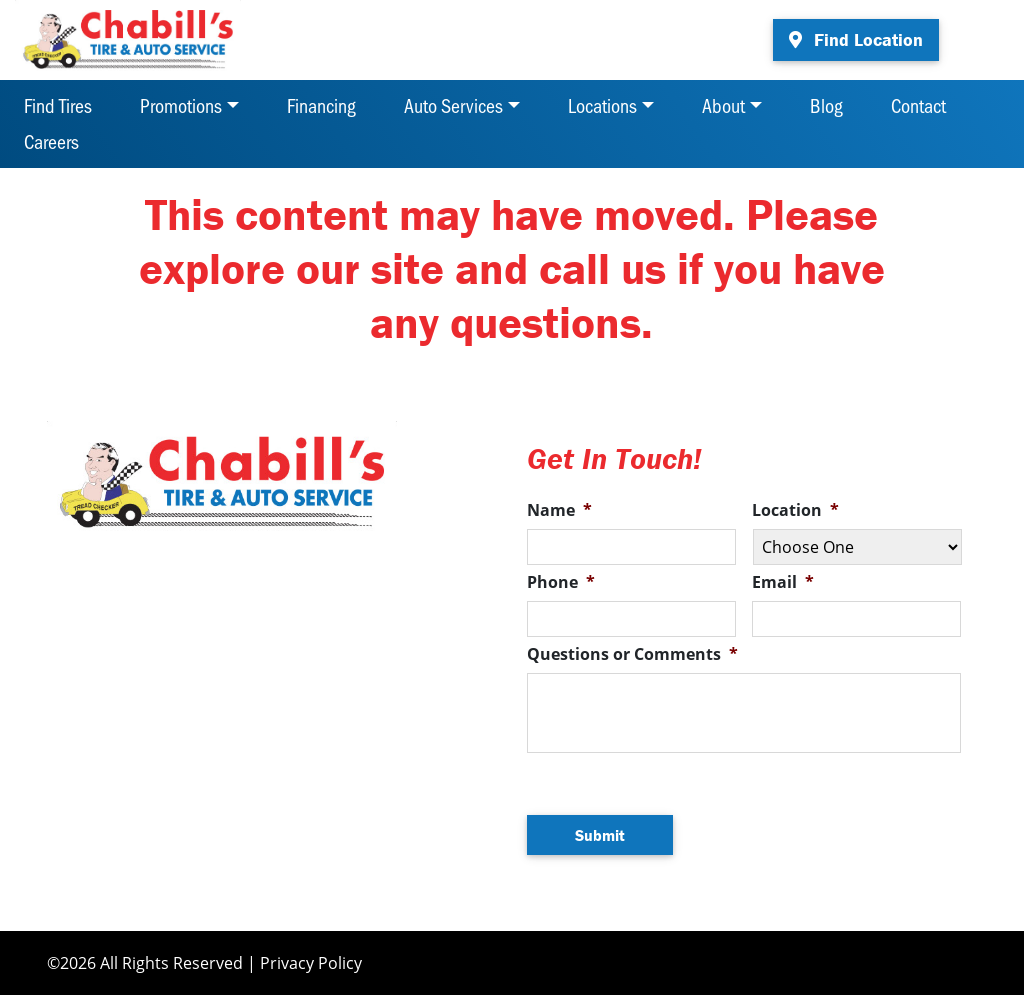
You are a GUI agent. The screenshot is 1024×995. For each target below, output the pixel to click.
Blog (826, 105)
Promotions (181, 105)
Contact (918, 105)
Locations (602, 105)
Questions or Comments (632, 654)
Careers (51, 141)
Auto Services (453, 105)
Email (783, 582)
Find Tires (58, 105)
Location (795, 510)
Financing (321, 105)
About (723, 105)
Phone (561, 582)
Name (559, 510)
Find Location (856, 39)
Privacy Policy (311, 963)
